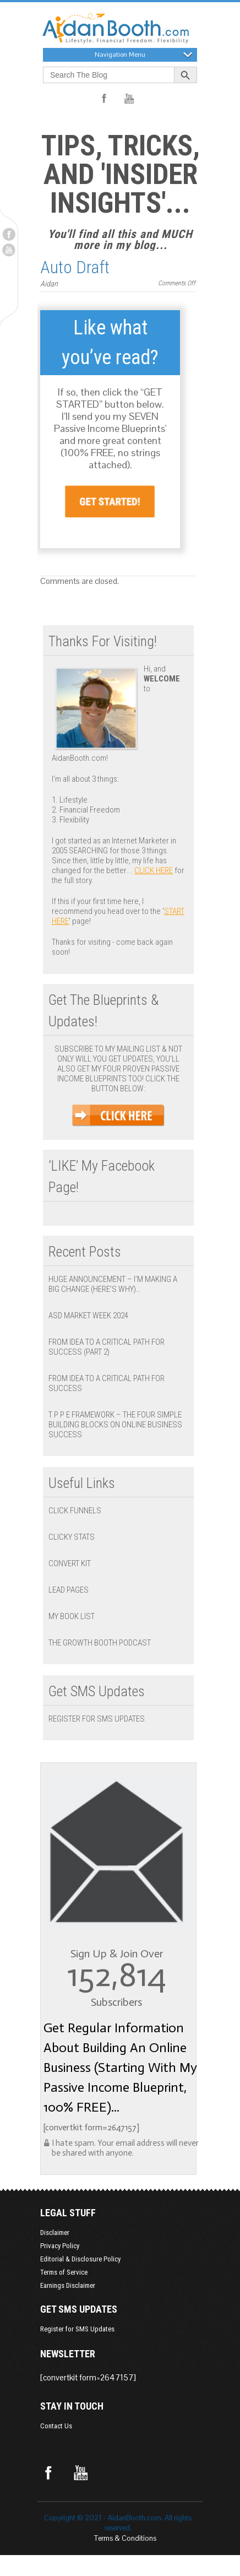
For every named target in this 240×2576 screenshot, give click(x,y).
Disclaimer (54, 2232)
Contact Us (56, 2426)
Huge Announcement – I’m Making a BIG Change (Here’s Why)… (112, 1284)
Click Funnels (74, 1511)
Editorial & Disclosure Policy (80, 2259)
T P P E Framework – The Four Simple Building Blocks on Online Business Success (115, 1424)
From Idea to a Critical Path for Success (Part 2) (106, 1347)
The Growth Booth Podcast (99, 1643)
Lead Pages (68, 1590)
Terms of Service (64, 2272)
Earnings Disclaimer (67, 2285)
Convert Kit (69, 1563)
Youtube (8, 250)
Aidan (49, 284)
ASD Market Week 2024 (88, 1316)
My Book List (71, 1616)
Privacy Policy (59, 2246)
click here (153, 870)
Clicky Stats (71, 1537)
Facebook (8, 234)
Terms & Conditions (125, 2538)
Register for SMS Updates (96, 1719)
